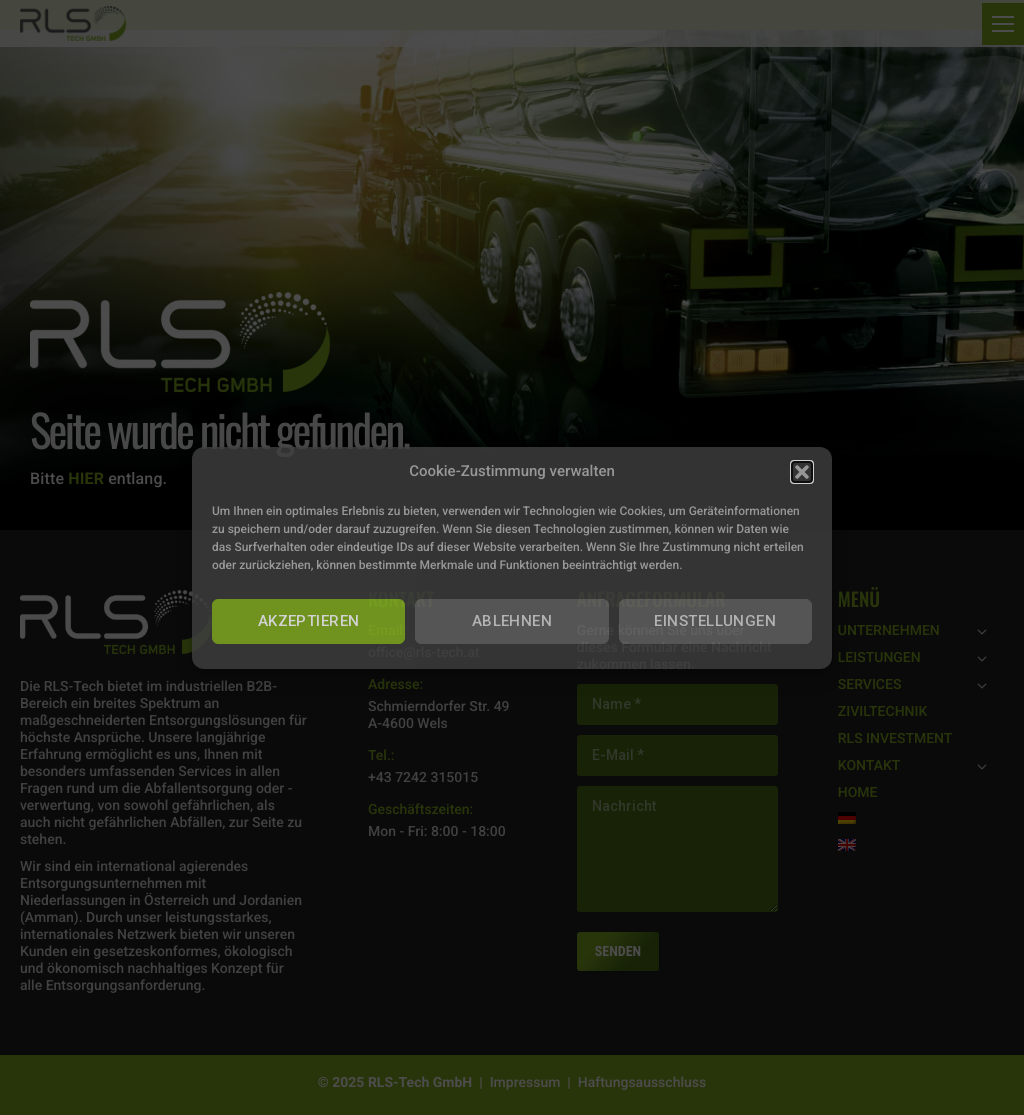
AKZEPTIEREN (309, 621)
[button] (802, 472)
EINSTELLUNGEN (715, 621)
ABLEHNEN (512, 621)
